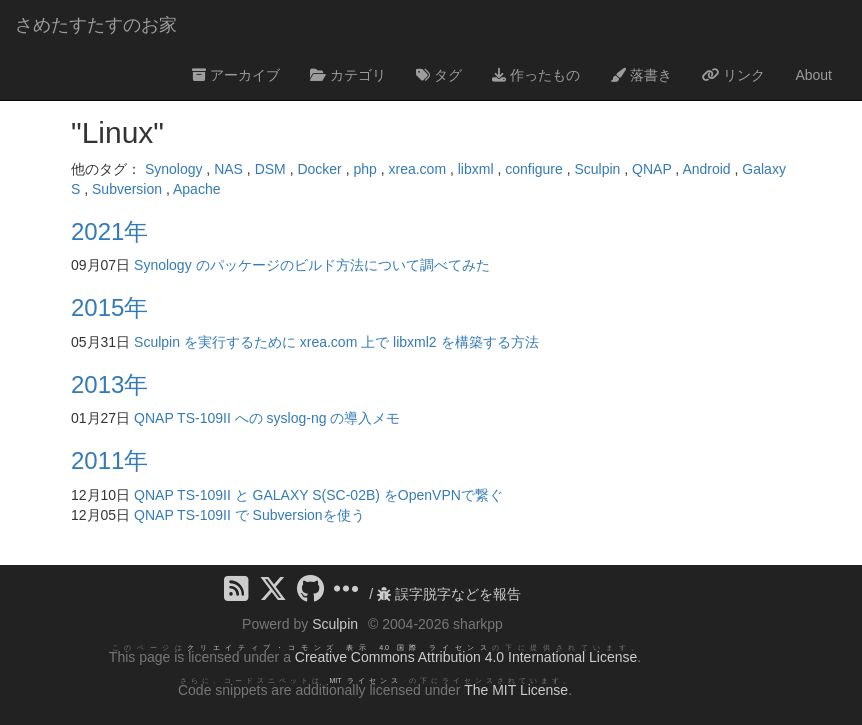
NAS (228, 169)
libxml (476, 169)
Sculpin (597, 169)
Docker (319, 169)
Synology (174, 169)
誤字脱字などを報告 (449, 594)
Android (706, 169)
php (364, 169)
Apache (196, 189)
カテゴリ (348, 75)
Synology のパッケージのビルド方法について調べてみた (311, 265)
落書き (641, 75)
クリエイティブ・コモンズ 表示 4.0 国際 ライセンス (339, 647)
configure (534, 169)
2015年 (109, 307)
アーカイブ (236, 75)
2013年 (109, 384)
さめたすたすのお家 (96, 25)
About (813, 75)
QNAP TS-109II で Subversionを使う (249, 515)
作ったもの (536, 75)
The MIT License (516, 690)
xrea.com (417, 169)
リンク (734, 75)
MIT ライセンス (365, 680)
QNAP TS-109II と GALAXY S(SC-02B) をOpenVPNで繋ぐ (318, 495)
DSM (270, 169)
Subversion (127, 189)
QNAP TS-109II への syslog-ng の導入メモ (267, 418)
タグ (439, 75)
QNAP (651, 169)
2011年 (109, 460)
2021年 (109, 231)
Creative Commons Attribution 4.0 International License (466, 657)
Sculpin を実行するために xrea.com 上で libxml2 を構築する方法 (336, 342)
